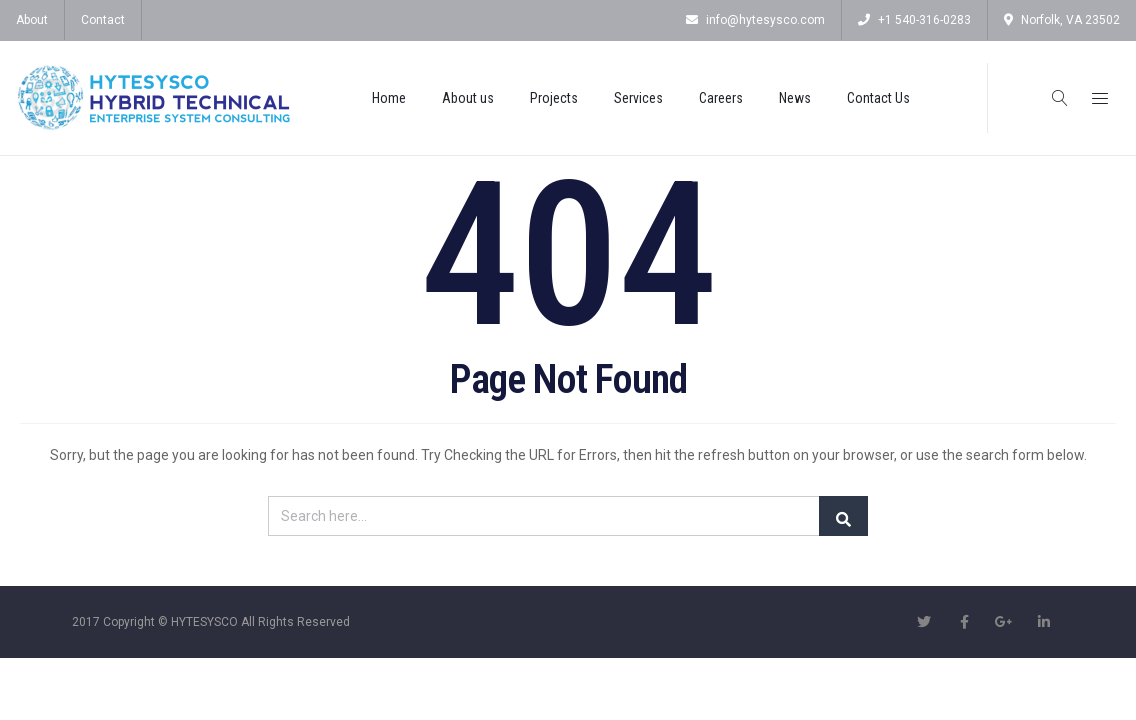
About (32, 20)
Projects (554, 98)
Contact (103, 20)
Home (389, 98)
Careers (721, 98)
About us (468, 98)
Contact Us (878, 98)
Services (638, 98)
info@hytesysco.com (755, 20)
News (795, 98)
